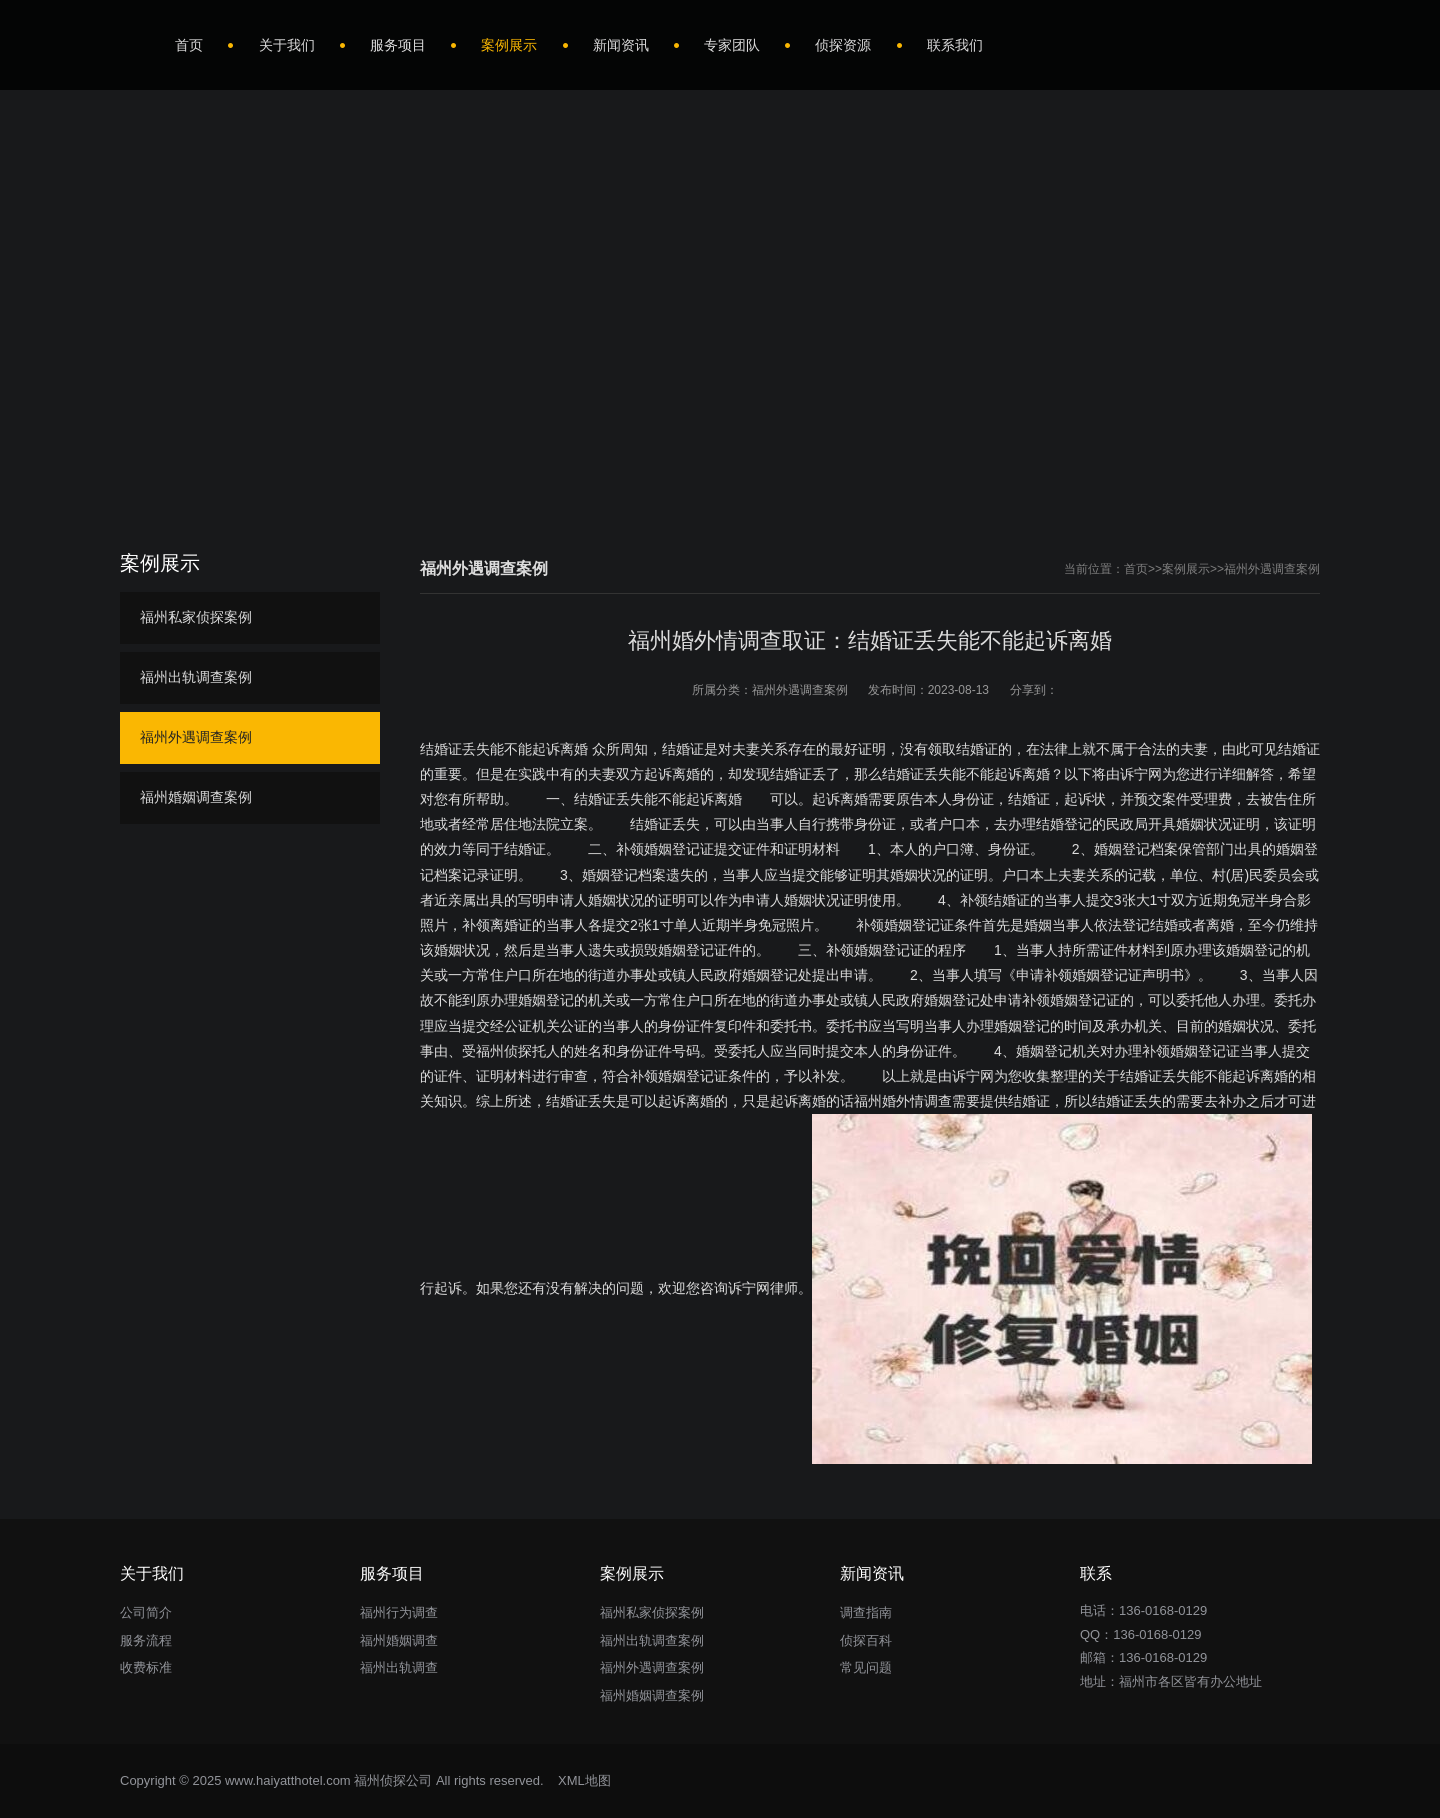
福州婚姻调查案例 (196, 797)
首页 (1136, 569)
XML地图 (584, 1780)
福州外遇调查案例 (1272, 569)
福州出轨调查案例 (196, 677)
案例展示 (1186, 569)
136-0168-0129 (1157, 1634)
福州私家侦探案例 (196, 617)
